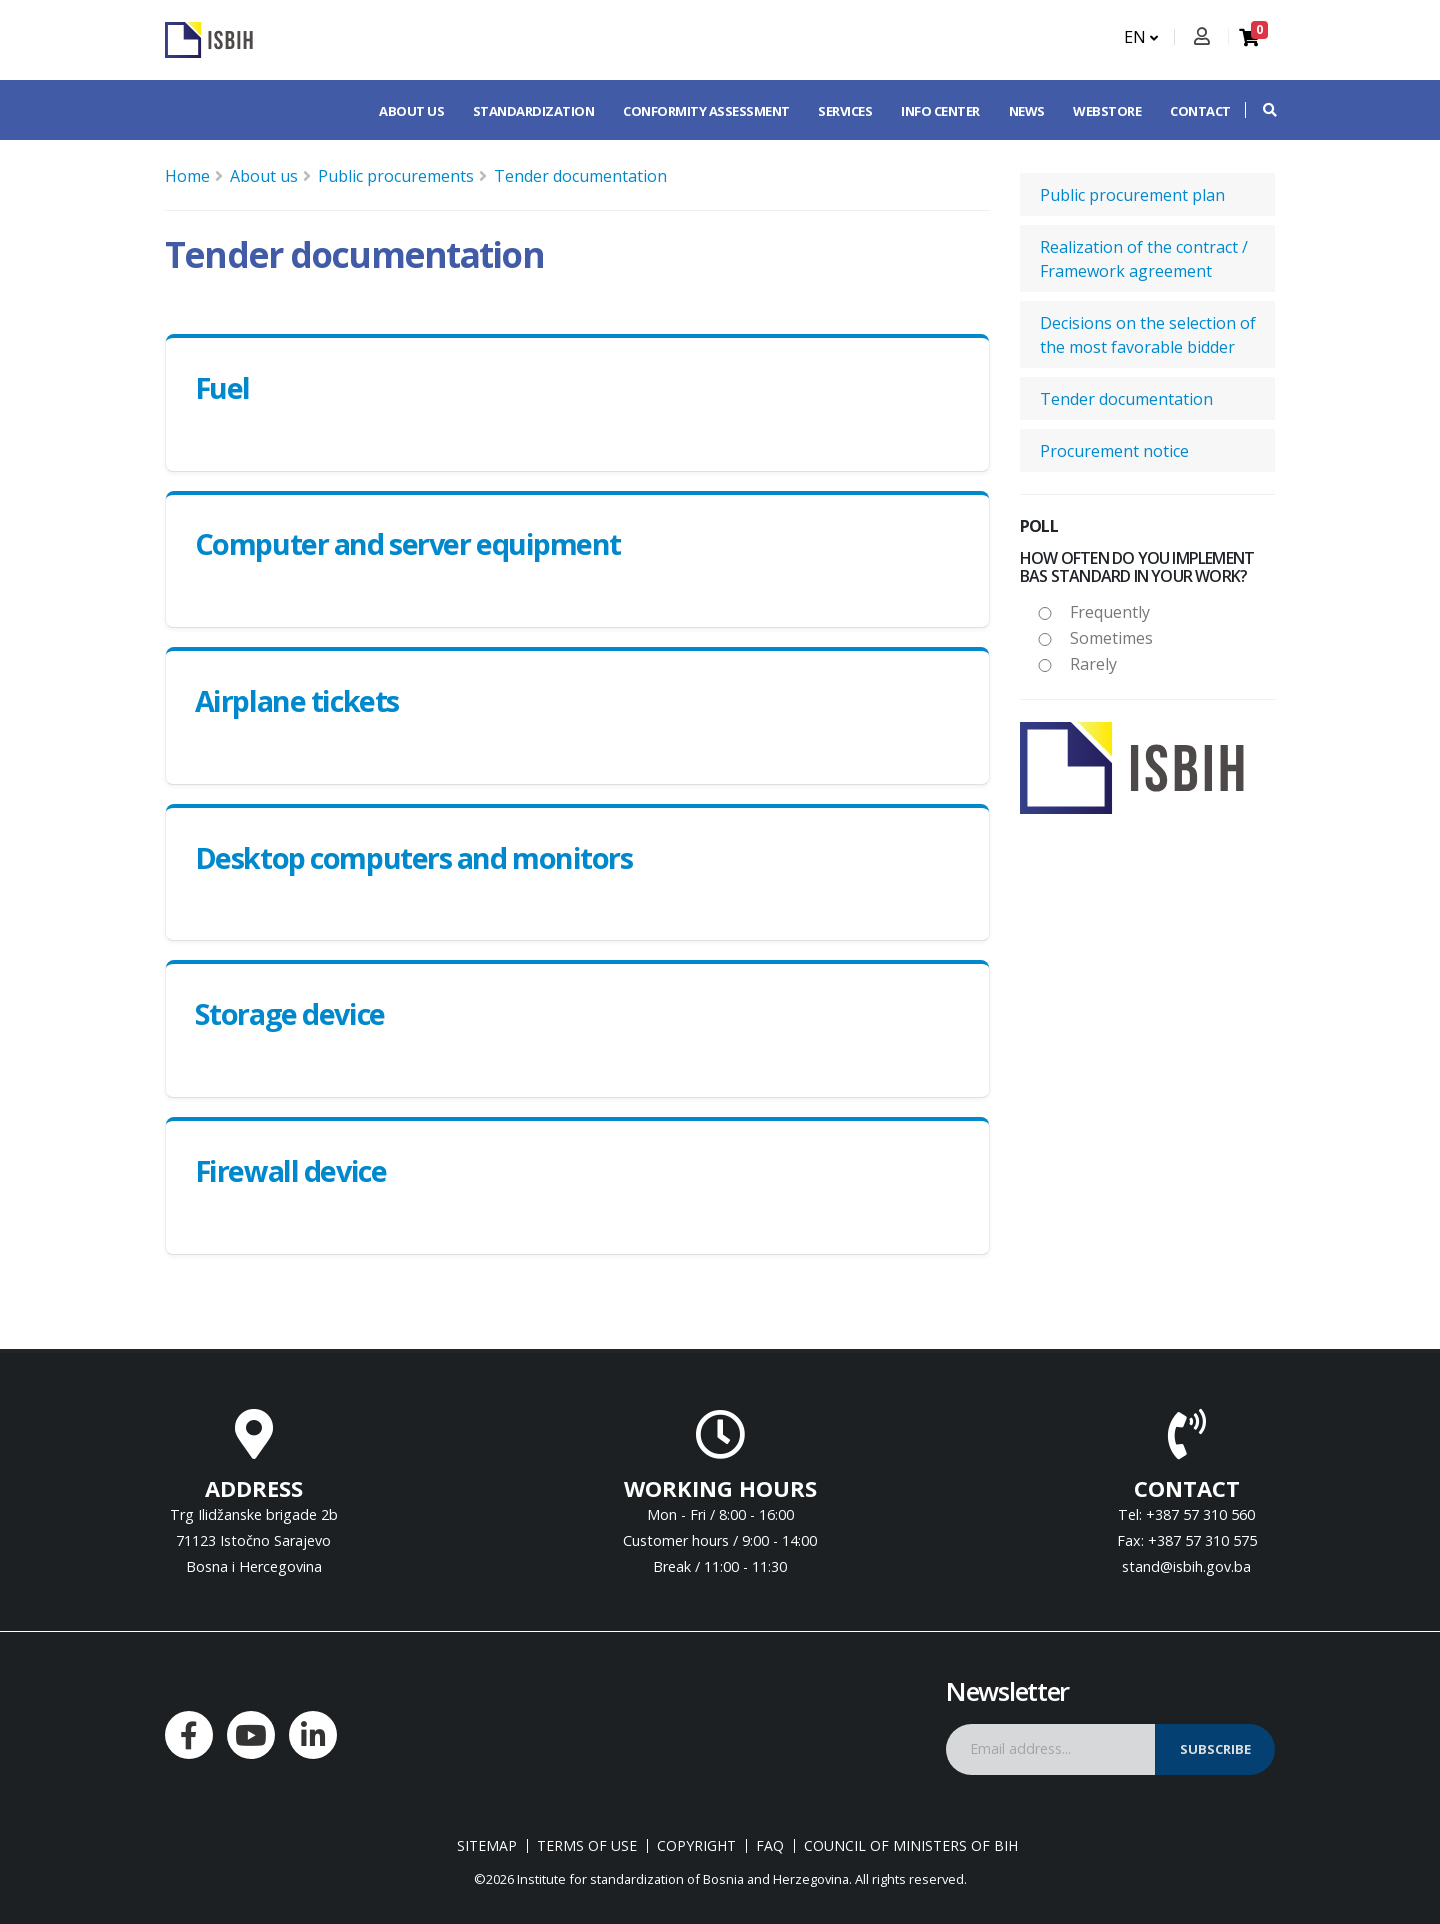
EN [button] (1141, 37)
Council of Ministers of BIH (911, 1846)
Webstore (1107, 111)
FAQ (770, 1846)
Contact (1200, 111)
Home (187, 176)
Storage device (290, 1013)
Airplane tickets (297, 700)
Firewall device (290, 1170)
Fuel (222, 387)
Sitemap (487, 1846)
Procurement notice (1114, 451)
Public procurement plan (1132, 195)
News (1027, 111)
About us (411, 111)
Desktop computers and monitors (414, 857)
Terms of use (587, 1846)
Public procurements (396, 176)
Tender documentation (580, 176)
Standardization (534, 111)
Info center (940, 111)
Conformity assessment (706, 111)
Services (845, 111)
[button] (1260, 110)
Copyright (696, 1846)
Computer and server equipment (408, 543)
